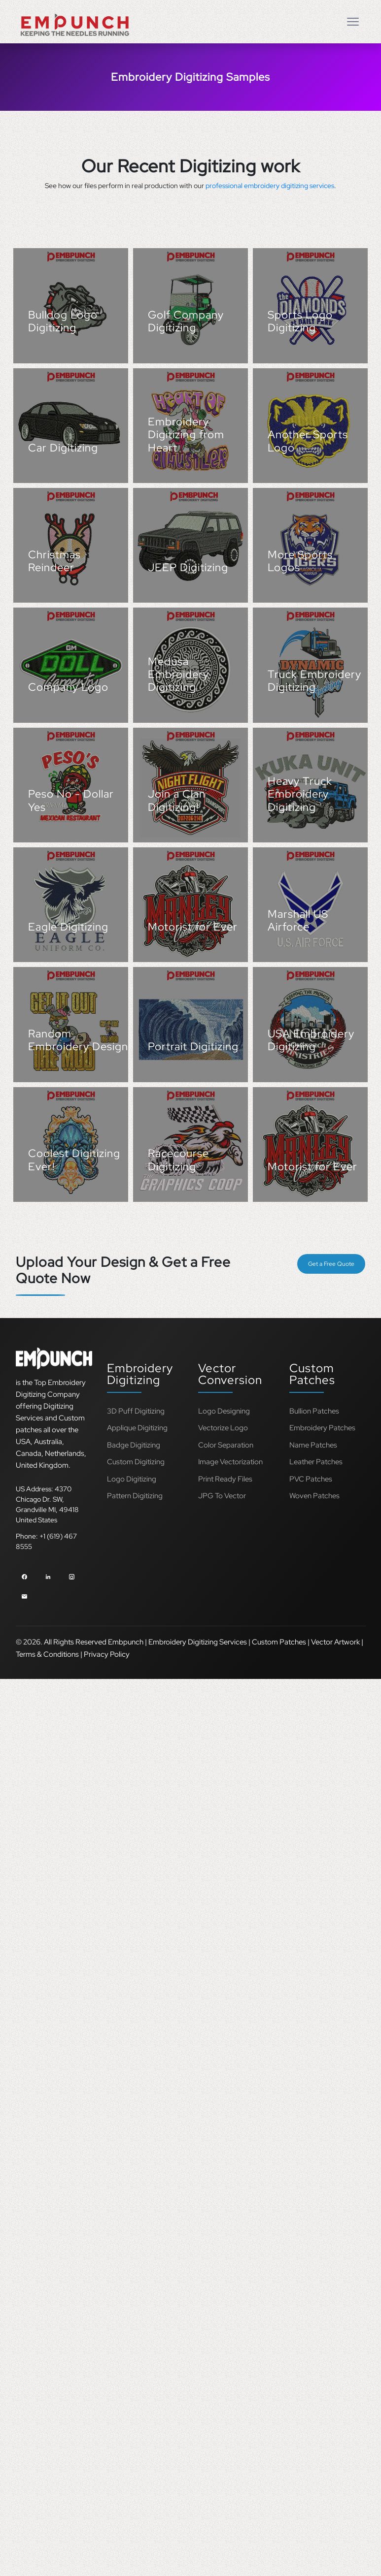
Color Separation (225, 1445)
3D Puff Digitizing (136, 1411)
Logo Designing (224, 1411)
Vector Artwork (335, 1642)
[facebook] (24, 1575)
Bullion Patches (314, 1411)
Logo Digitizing (131, 1479)
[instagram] (71, 1575)
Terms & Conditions (47, 1654)
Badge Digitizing (133, 1445)
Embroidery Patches (322, 1428)
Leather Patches (316, 1462)
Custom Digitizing (136, 1462)
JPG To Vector (222, 1496)
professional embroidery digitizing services (270, 185)
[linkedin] (48, 1575)
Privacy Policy (107, 1654)
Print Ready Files (225, 1479)
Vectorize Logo (223, 1428)
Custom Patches (312, 1373)
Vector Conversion (230, 1373)
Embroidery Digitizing (140, 1373)
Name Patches (313, 1445)
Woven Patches (314, 1496)
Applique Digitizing (137, 1428)
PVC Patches (310, 1479)
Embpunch (125, 1642)
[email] (24, 1595)
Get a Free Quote (331, 1264)
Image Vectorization (230, 1462)
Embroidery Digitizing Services (197, 1642)
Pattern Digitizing (135, 1496)
